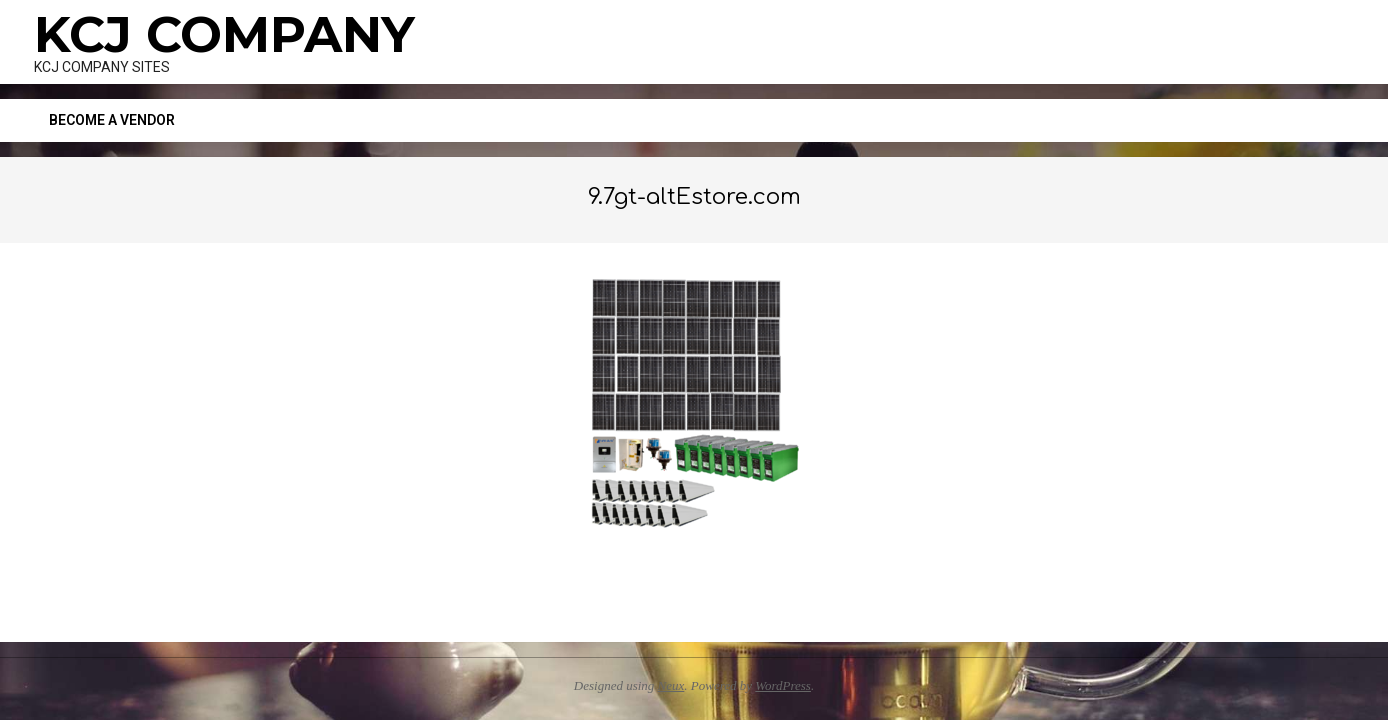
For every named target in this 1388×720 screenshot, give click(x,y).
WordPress (783, 685)
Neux (671, 685)
